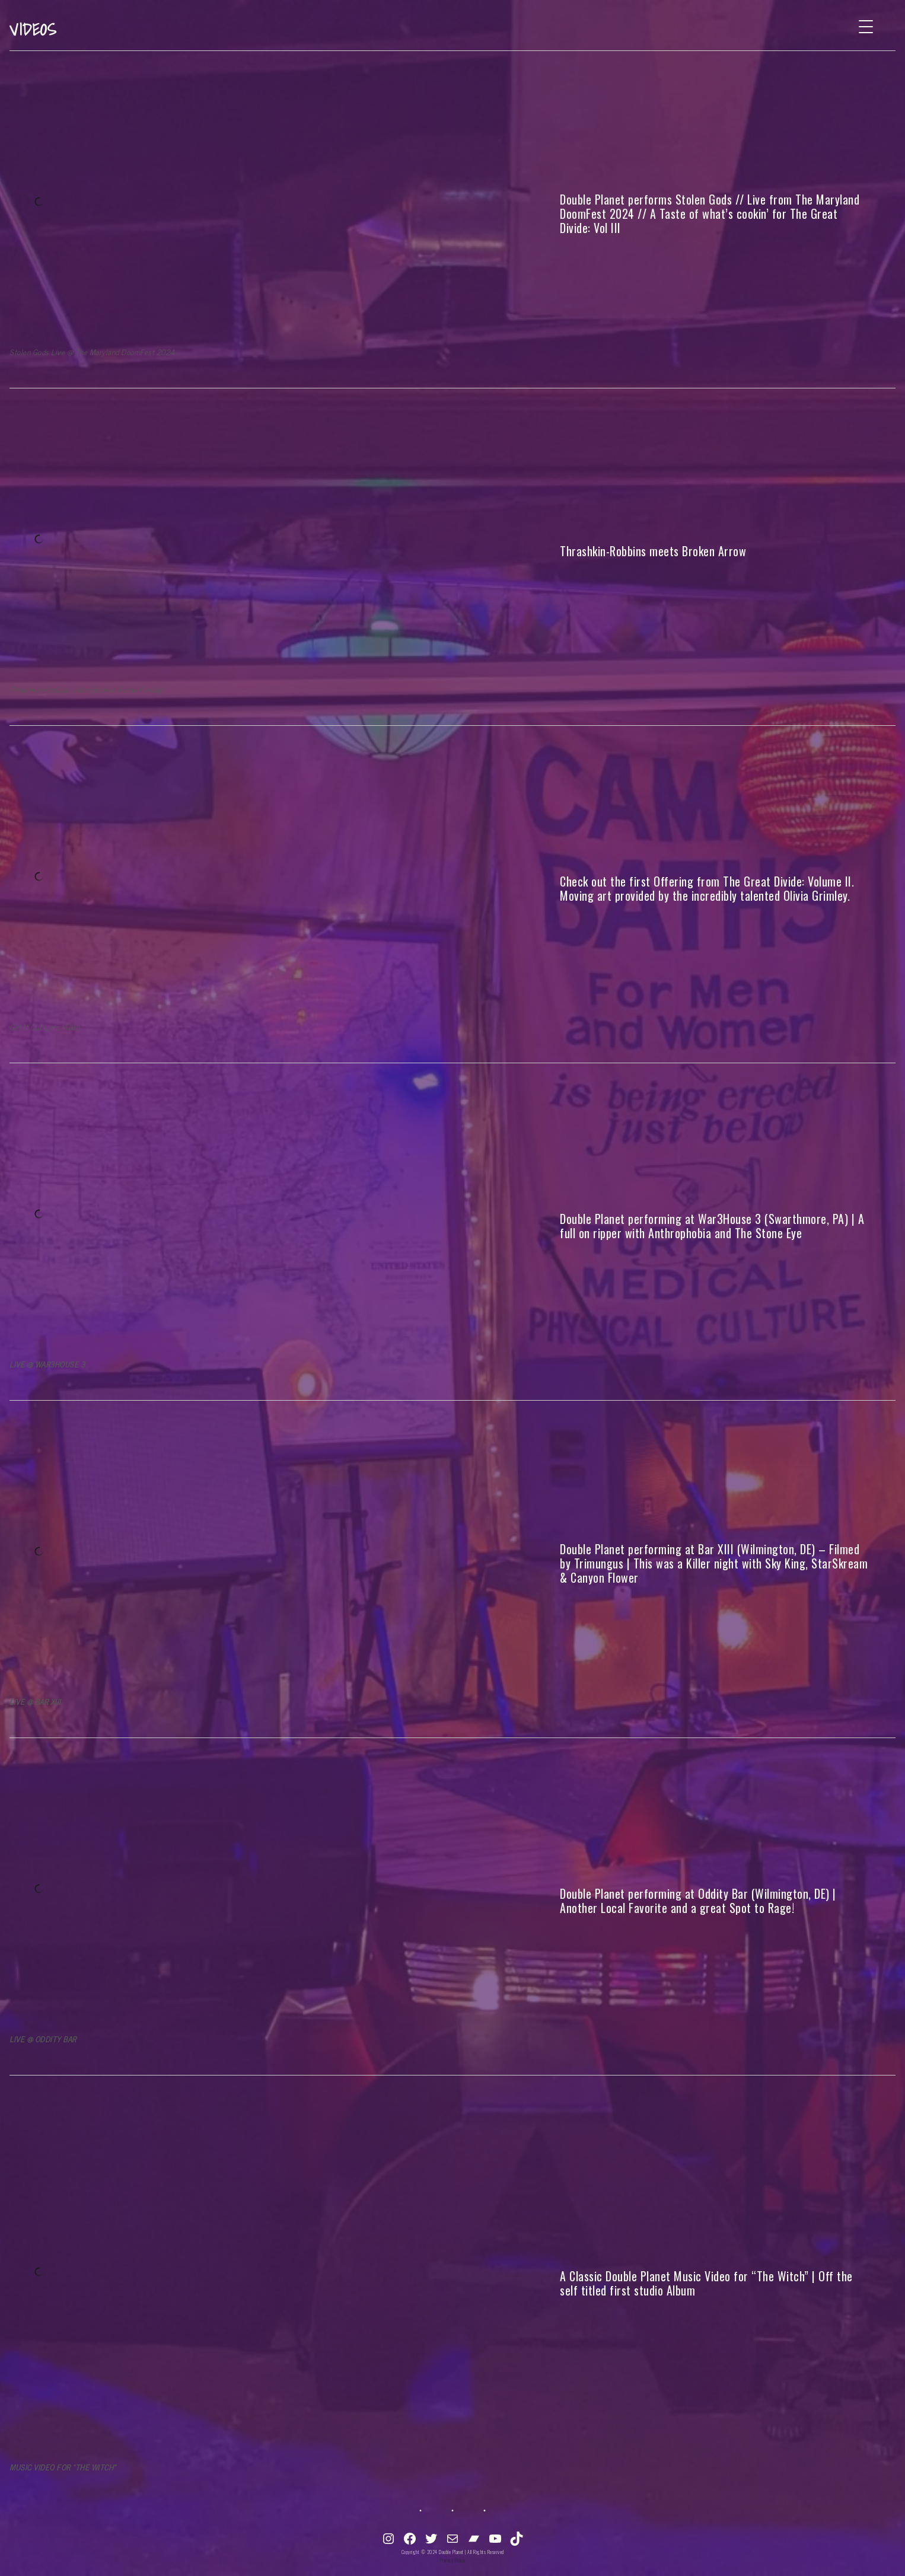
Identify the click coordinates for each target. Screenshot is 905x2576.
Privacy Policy (453, 2560)
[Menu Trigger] (866, 25)
